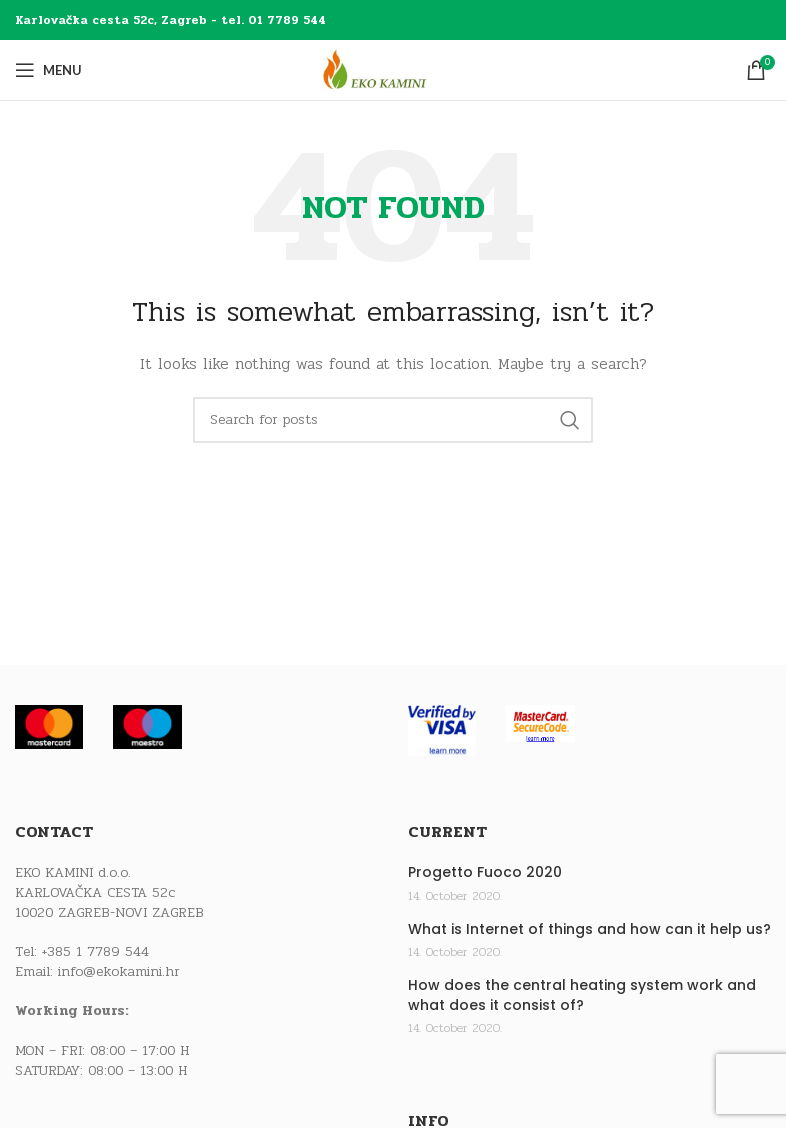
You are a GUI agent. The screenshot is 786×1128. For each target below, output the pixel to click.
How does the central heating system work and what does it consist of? (582, 995)
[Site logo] (393, 69)
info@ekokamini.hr (119, 971)
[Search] (393, 420)
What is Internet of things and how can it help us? (589, 929)
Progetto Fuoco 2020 (485, 872)
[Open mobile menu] (48, 70)
